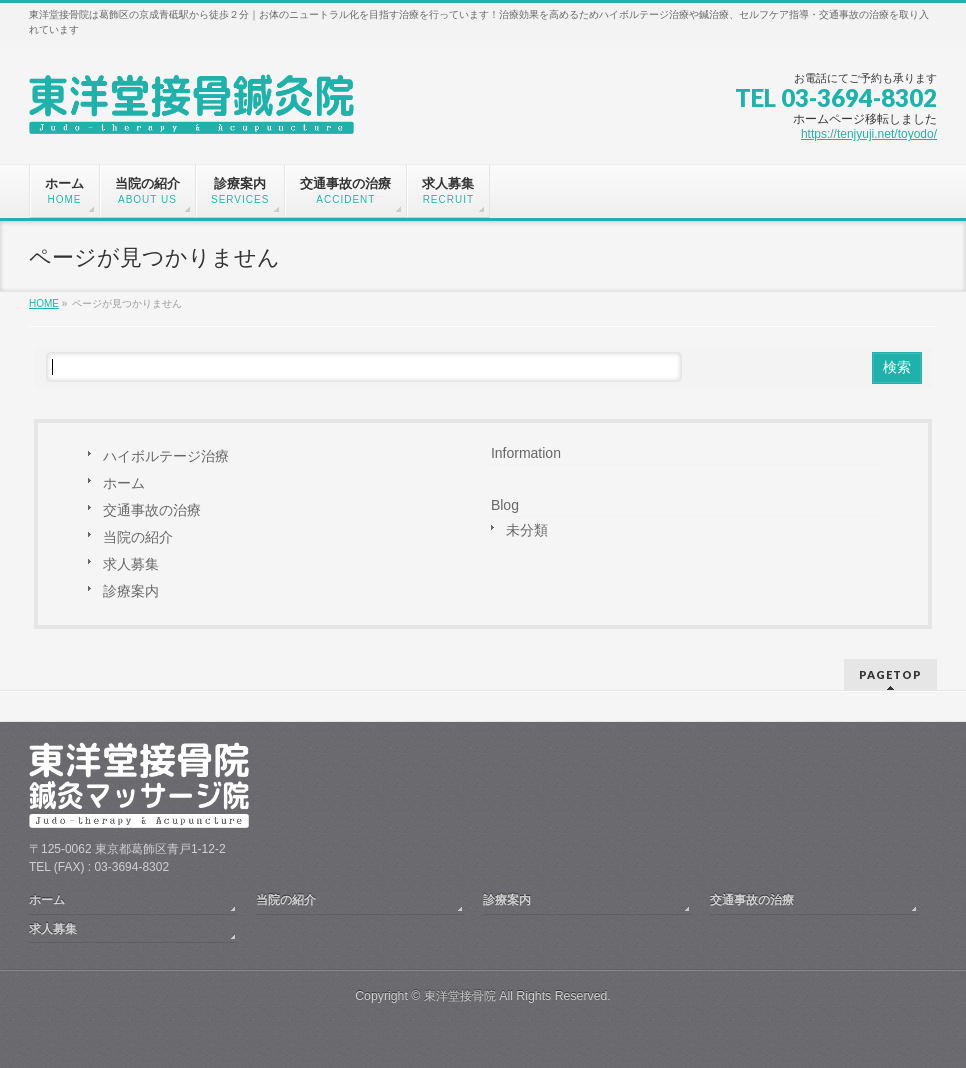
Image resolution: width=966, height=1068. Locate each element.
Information (526, 453)
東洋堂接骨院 (460, 996)
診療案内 (131, 591)
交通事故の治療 (152, 510)
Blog (505, 505)
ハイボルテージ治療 (166, 456)
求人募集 (131, 564)
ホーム (124, 483)
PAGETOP (890, 674)
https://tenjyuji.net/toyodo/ (869, 134)
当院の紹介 (138, 537)
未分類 (527, 530)
